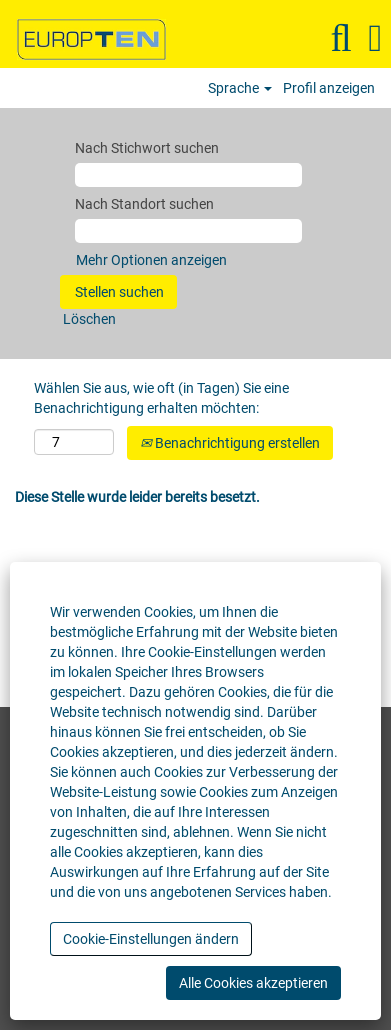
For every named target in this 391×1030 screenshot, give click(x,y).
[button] (375, 38)
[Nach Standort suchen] (188, 231)
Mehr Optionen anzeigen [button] (151, 260)
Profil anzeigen (329, 88)
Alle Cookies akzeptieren (253, 983)
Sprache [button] (240, 88)
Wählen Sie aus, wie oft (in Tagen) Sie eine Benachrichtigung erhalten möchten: (161, 398)
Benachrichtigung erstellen (230, 443)
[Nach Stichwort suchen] (188, 175)
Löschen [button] (89, 319)
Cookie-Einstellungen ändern (151, 939)
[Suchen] (341, 38)
